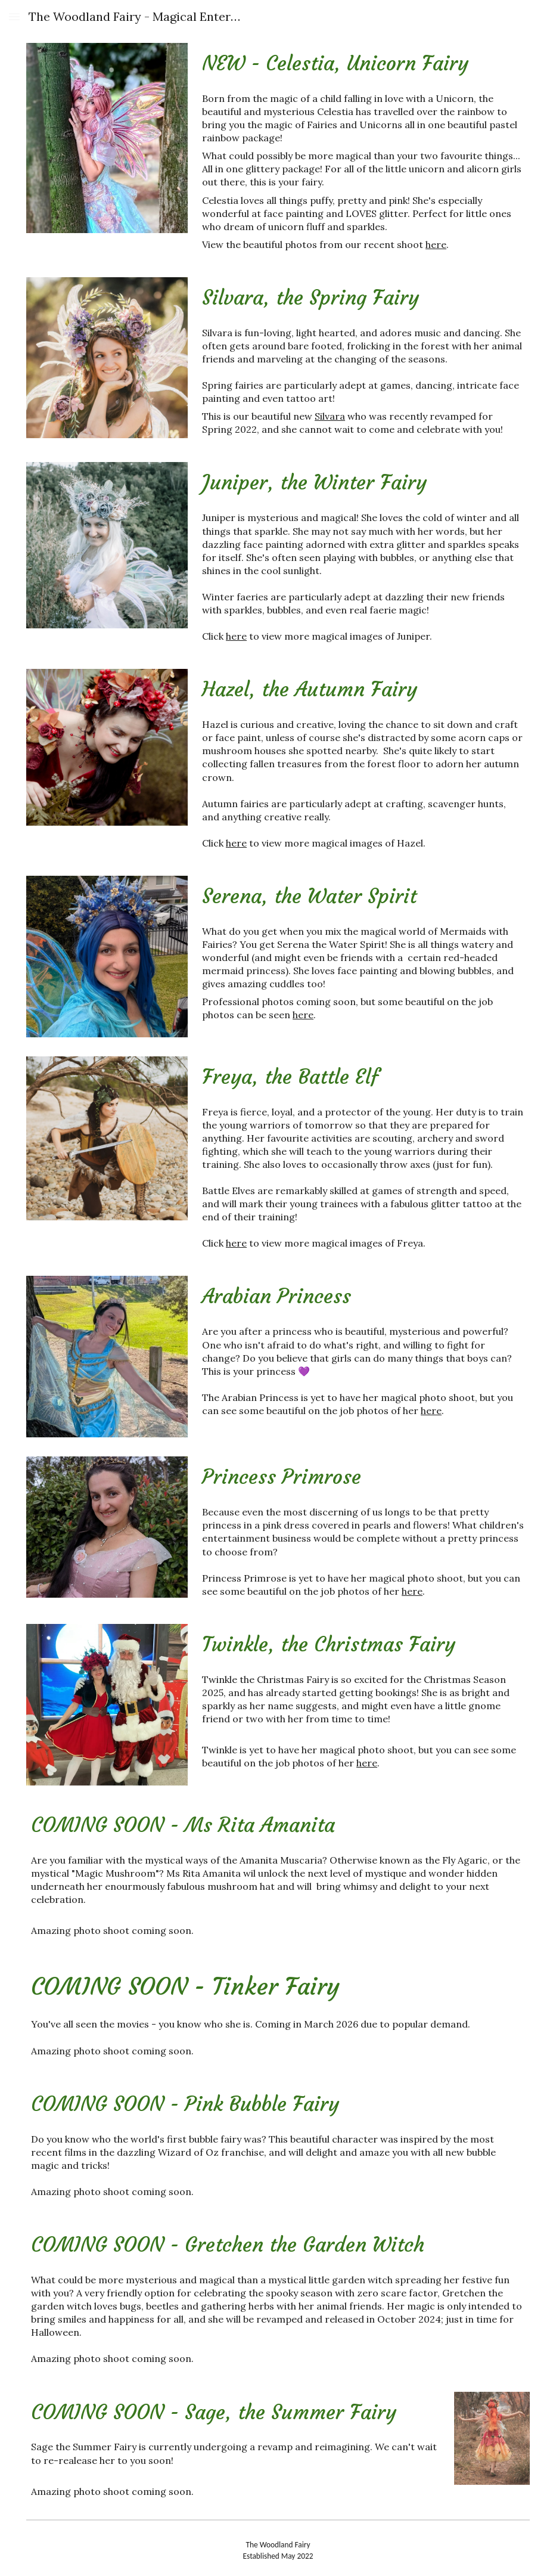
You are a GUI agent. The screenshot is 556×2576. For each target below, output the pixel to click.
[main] (363, 64)
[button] (14, 16)
